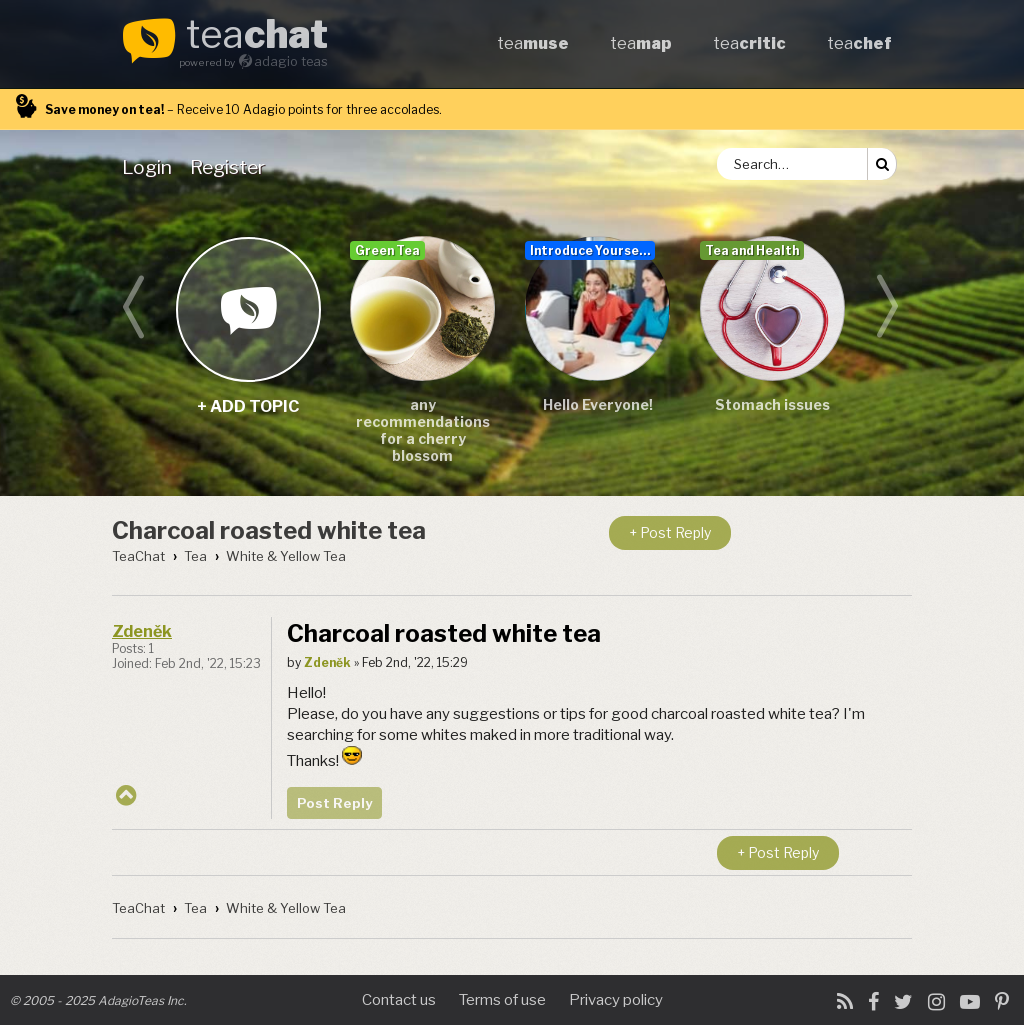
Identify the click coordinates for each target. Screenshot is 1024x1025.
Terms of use (502, 1000)
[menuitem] (151, 167)
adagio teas (291, 61)
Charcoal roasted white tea (269, 530)
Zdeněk (142, 631)
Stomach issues (772, 404)
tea (257, 36)
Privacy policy (616, 1000)
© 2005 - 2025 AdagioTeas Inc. (98, 1000)
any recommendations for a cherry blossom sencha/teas (423, 431)
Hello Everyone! (598, 404)
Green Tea (387, 250)
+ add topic (247, 308)
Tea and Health (752, 250)
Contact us (399, 1000)
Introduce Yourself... (592, 250)
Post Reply (334, 803)
